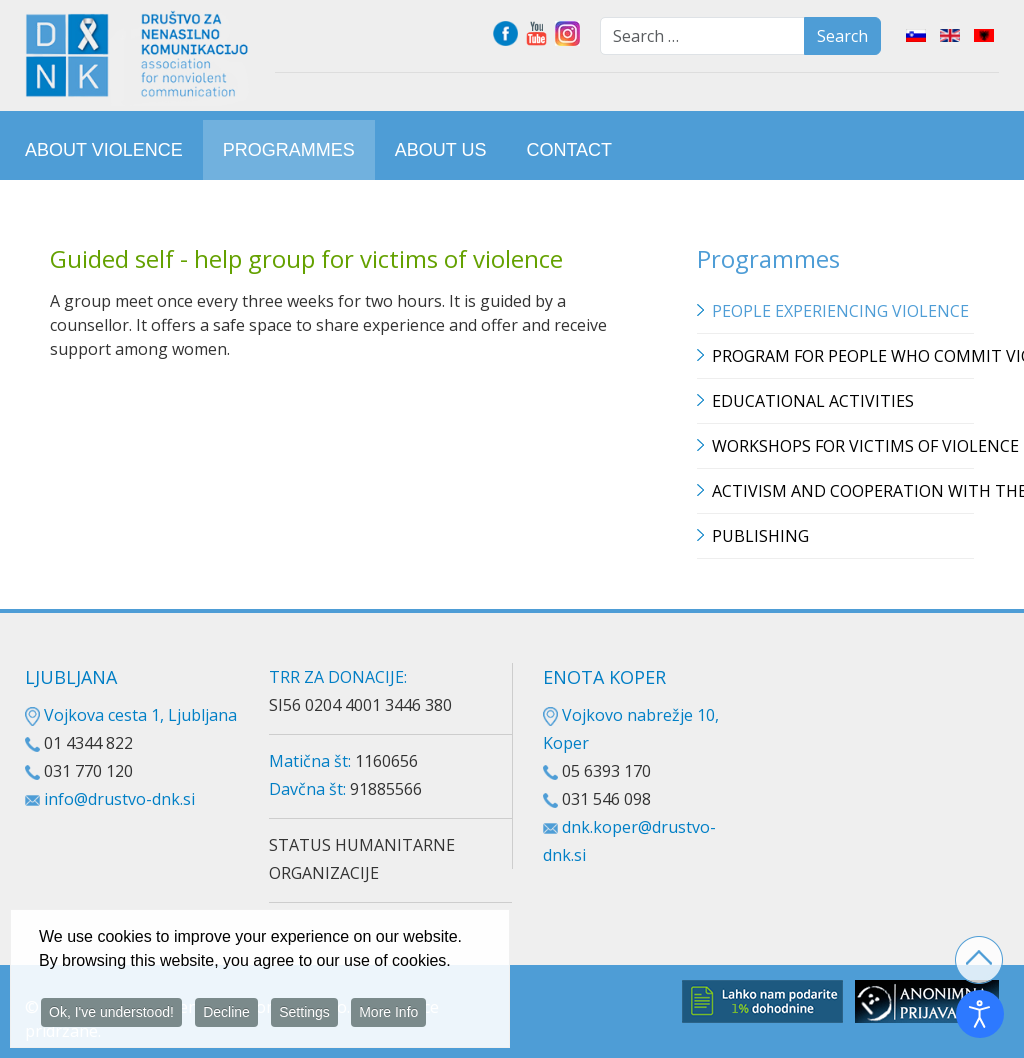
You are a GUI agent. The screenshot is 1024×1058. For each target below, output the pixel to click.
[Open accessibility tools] (980, 1014)
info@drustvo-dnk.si (119, 799)
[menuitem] (104, 150)
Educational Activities (813, 401)
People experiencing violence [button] (840, 311)
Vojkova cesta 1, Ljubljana (131, 715)
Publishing (760, 536)
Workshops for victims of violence (843, 446)
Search (842, 36)
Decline (226, 1015)
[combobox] (702, 36)
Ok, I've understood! (111, 1015)
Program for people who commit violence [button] (843, 356)
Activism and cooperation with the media (843, 491)
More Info (388, 1015)
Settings (304, 1015)
